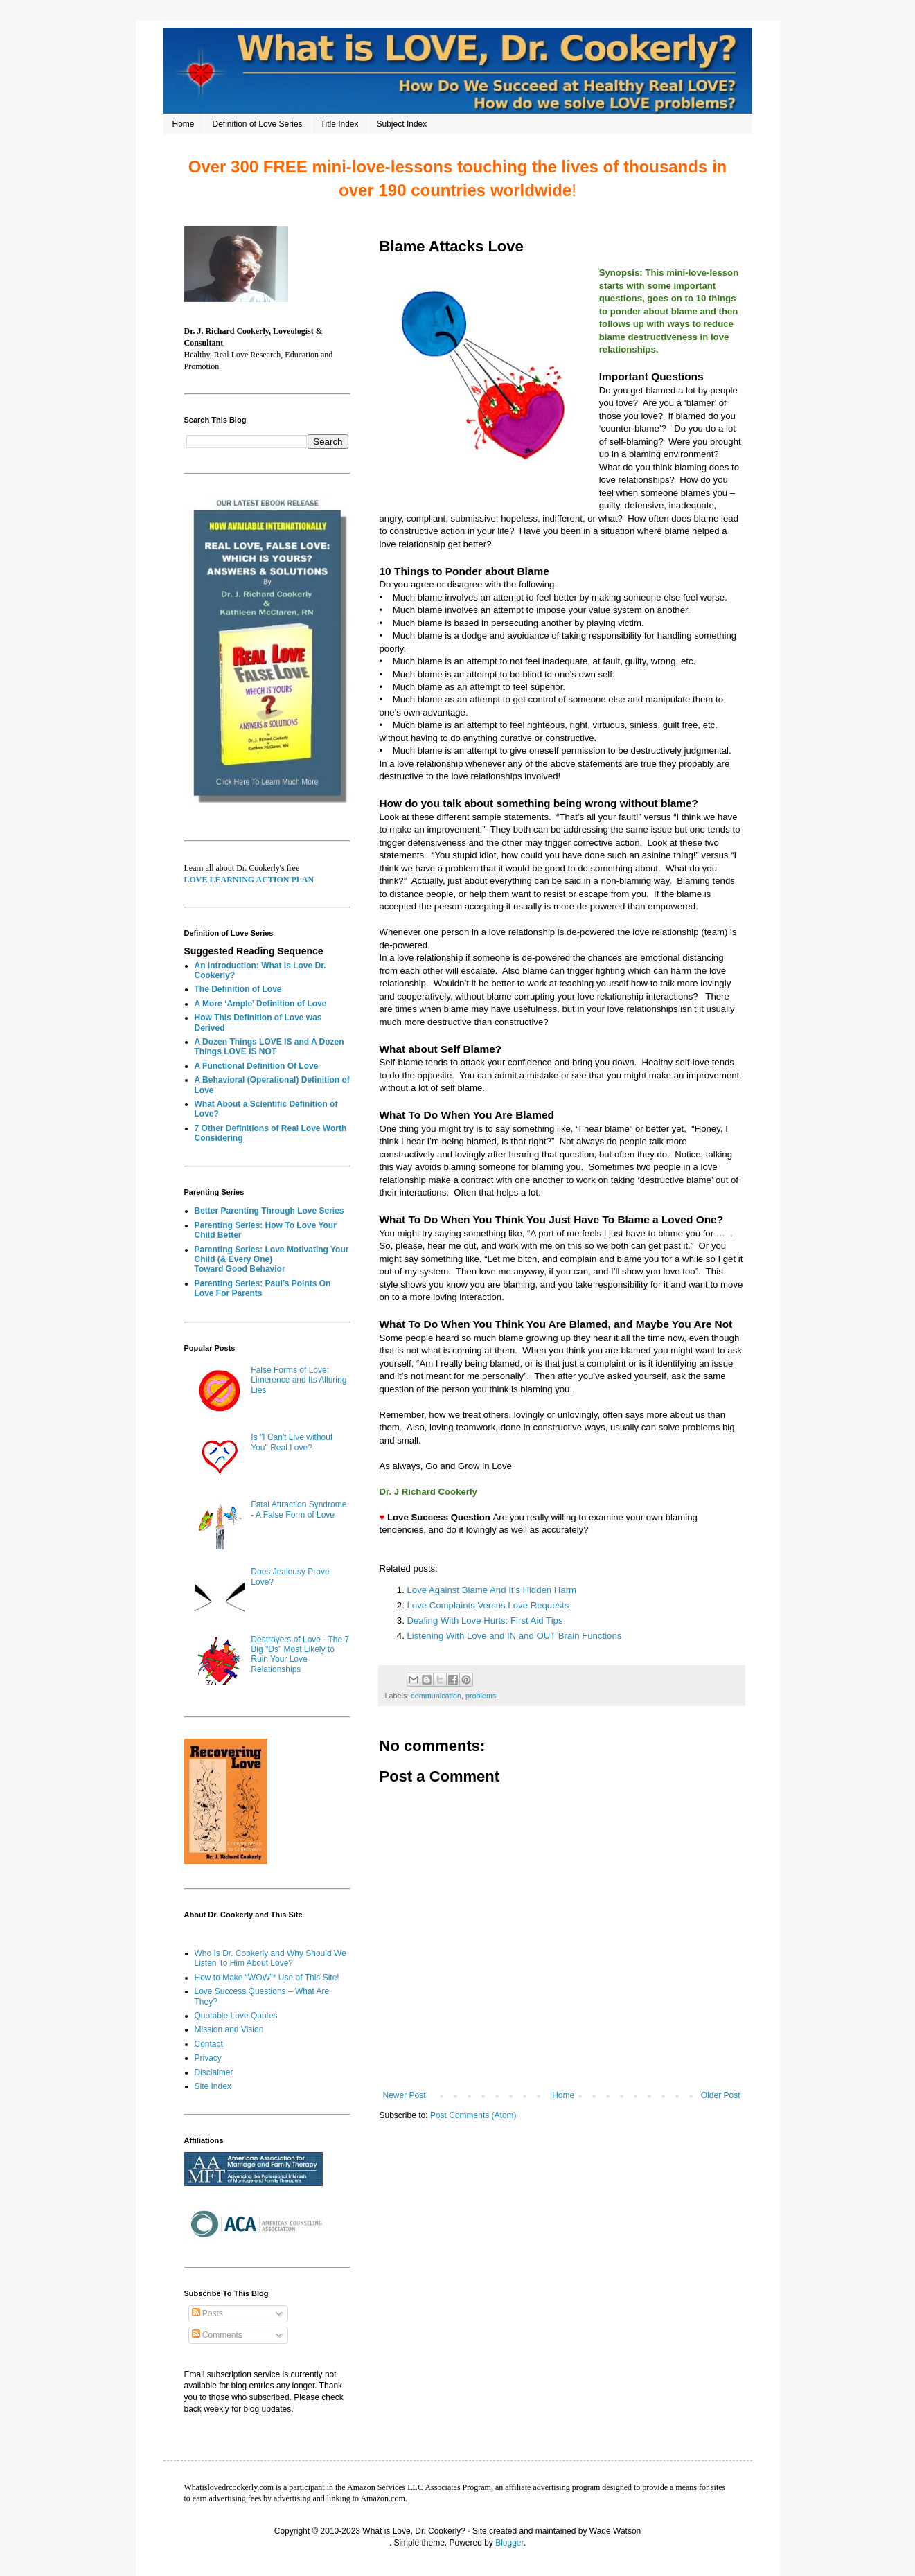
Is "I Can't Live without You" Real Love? (291, 1442)
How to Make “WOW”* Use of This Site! (267, 1977)
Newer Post (404, 2095)
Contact (209, 2044)
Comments (217, 2335)
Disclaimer (214, 2072)
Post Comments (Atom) (473, 2115)
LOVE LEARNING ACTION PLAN (249, 880)
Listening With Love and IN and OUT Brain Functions (516, 1636)
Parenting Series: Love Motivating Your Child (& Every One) (272, 1254)
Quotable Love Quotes (236, 2015)
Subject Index (402, 124)
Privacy (208, 2058)
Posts (207, 2313)
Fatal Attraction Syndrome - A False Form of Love (298, 1509)
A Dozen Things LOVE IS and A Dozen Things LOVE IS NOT (269, 1046)
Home (183, 124)
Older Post (720, 2095)
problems (480, 1695)
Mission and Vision (229, 2029)
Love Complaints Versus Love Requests (488, 1605)
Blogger (509, 2543)
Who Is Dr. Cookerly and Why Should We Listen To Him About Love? (270, 1958)
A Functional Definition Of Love (257, 1066)
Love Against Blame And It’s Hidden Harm (492, 1590)
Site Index (213, 2086)
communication (436, 1695)
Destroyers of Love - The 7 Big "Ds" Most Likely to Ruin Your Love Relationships (300, 1654)
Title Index (340, 124)
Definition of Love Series (258, 124)
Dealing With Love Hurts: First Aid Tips (485, 1620)
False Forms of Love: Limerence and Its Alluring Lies (298, 1380)
